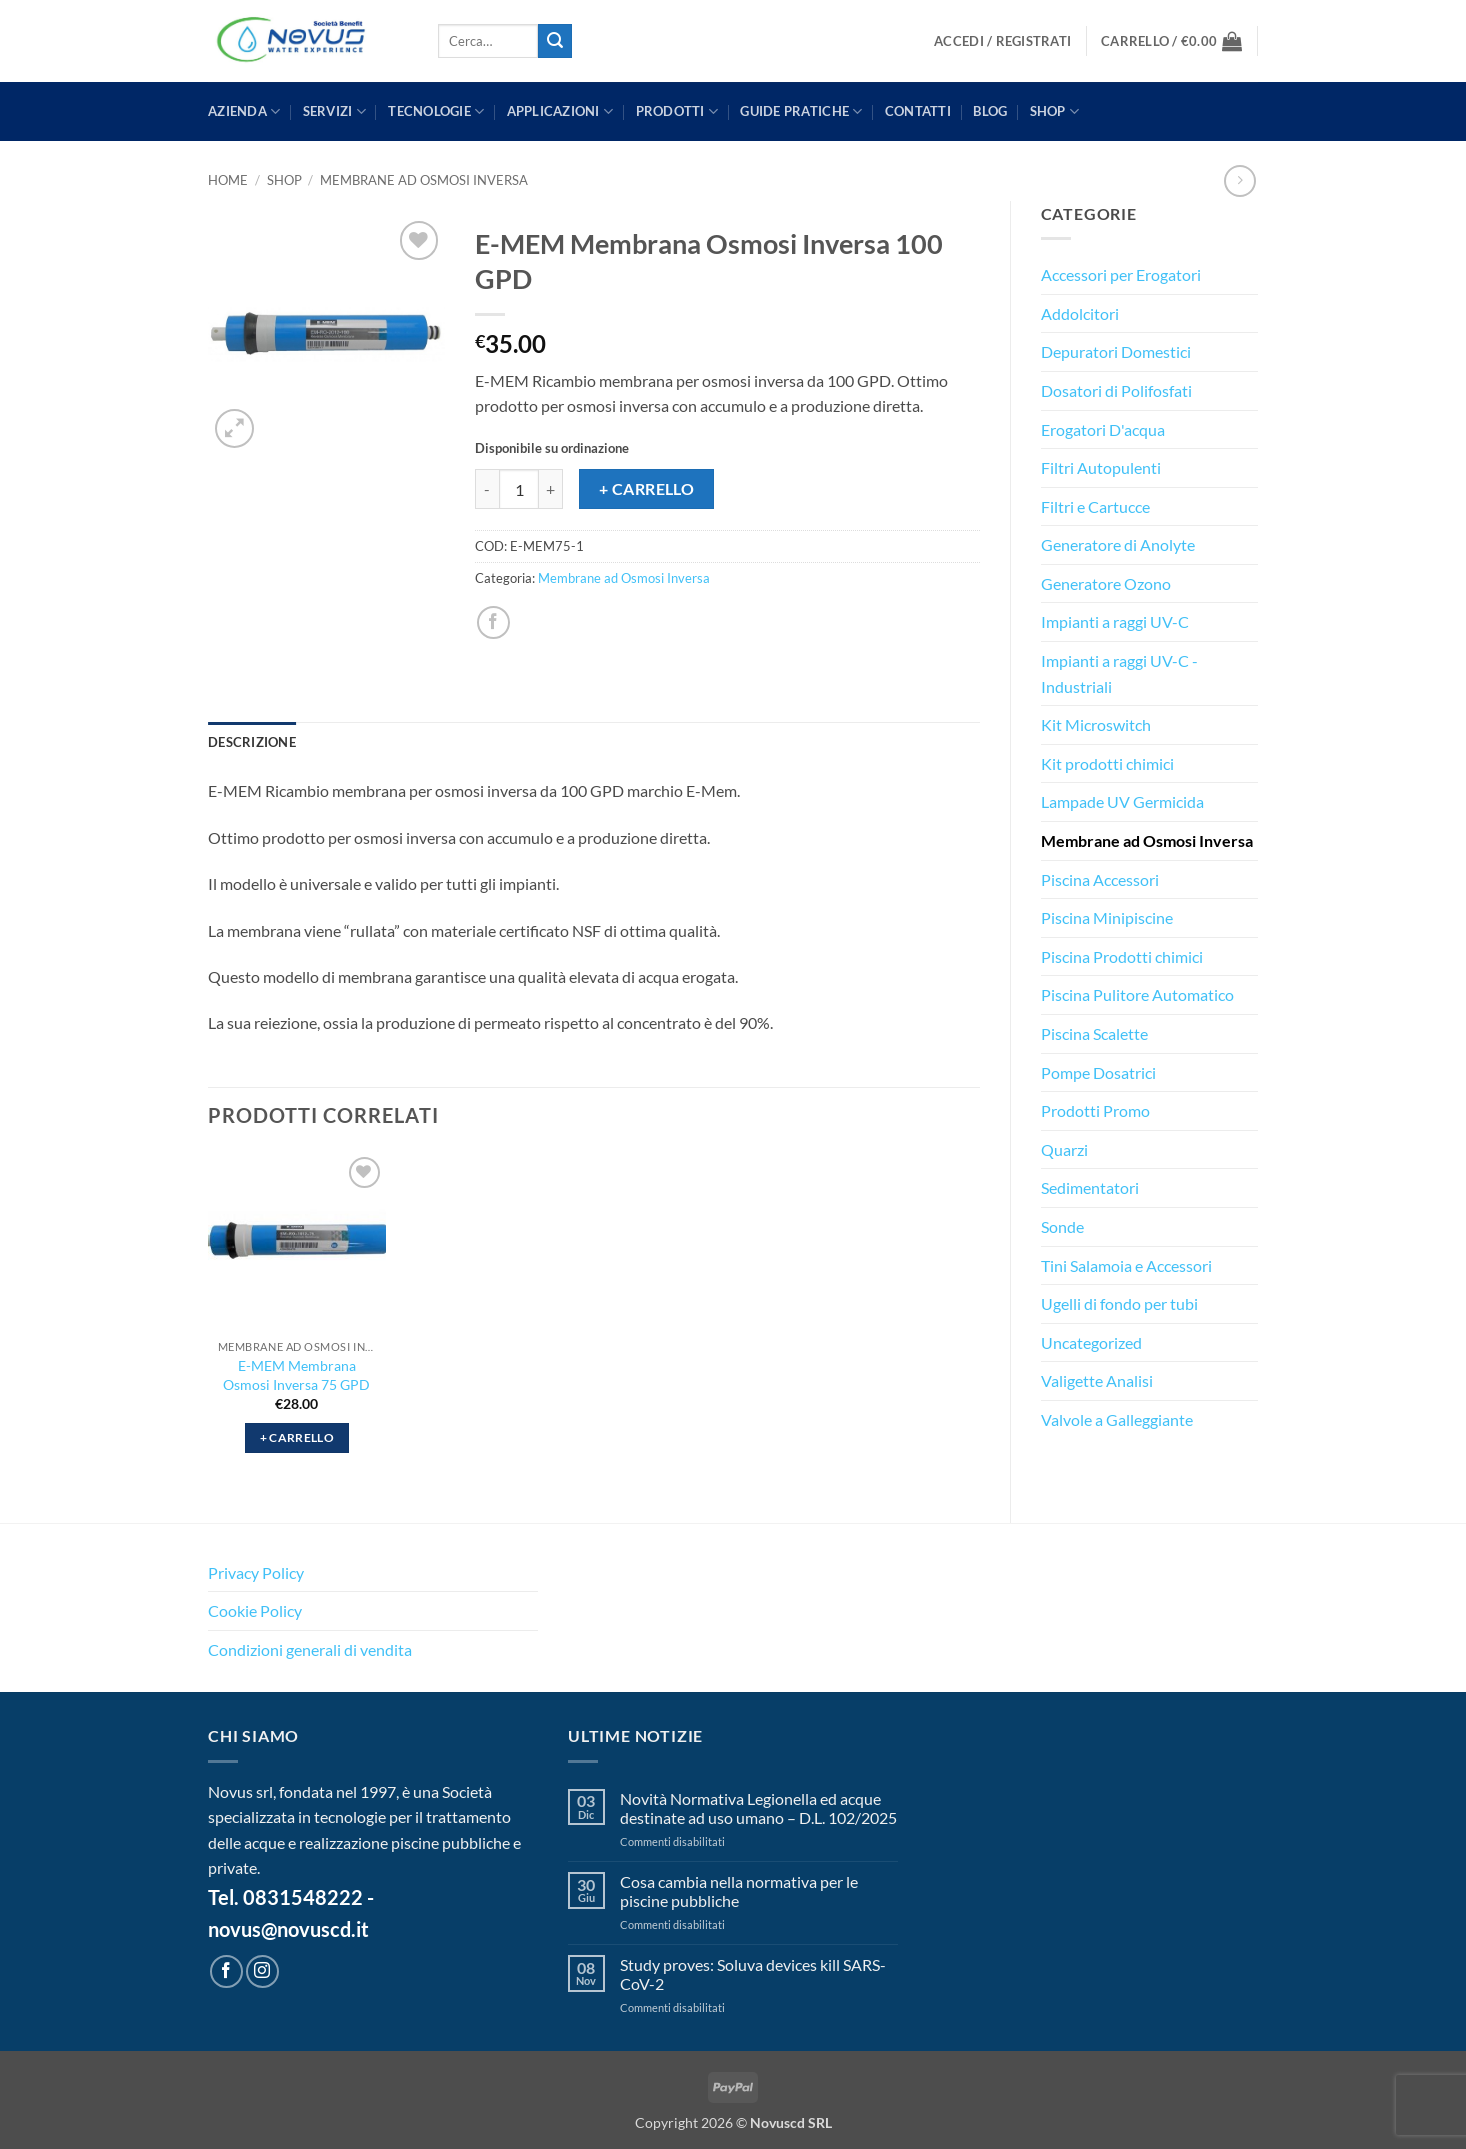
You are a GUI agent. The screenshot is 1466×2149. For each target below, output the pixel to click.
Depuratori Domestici (1116, 351)
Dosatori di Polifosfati (1116, 390)
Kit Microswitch (1096, 724)
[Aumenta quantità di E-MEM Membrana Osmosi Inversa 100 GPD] (551, 489)
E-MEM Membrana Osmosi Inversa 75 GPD (296, 1375)
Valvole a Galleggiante (1117, 1419)
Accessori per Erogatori (1121, 274)
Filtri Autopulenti (1101, 467)
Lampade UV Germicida (1122, 801)
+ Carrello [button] (297, 1437)
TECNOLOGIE (436, 111)
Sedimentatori (1090, 1187)
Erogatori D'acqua (1103, 429)
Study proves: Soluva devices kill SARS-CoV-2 (753, 1974)
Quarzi (1064, 1149)
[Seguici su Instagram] (262, 1971)
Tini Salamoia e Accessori (1126, 1265)
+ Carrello (647, 489)
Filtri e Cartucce (1095, 506)
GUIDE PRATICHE (801, 111)
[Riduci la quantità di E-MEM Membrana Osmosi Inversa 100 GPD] (487, 489)
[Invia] (555, 41)
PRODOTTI (677, 111)
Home (228, 180)
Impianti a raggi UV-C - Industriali (1119, 673)
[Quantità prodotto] (519, 489)
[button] (1002, 41)
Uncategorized (1091, 1342)
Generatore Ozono (1106, 583)
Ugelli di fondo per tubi (1119, 1303)
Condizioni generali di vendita (310, 1649)
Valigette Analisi (1097, 1380)
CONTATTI (918, 111)
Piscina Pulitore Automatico (1137, 994)
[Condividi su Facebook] (493, 622)
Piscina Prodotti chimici (1122, 956)
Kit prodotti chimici (1107, 763)
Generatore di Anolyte (1118, 544)
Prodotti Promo (1095, 1110)
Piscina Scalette (1094, 1033)
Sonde (1062, 1226)
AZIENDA (244, 111)
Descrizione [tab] (252, 742)
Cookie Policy (255, 1610)
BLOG (990, 111)
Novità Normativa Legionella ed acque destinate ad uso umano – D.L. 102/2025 (758, 1808)
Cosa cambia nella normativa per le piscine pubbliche (739, 1891)
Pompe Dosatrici (1098, 1072)
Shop (1054, 111)
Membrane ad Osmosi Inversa (424, 180)
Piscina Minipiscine (1107, 917)
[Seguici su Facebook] (226, 1971)
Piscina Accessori (1100, 879)
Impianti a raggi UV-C (1115, 621)
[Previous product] (1239, 180)
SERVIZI (334, 111)
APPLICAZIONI (560, 111)
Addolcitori (1080, 313)
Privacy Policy (256, 1572)
